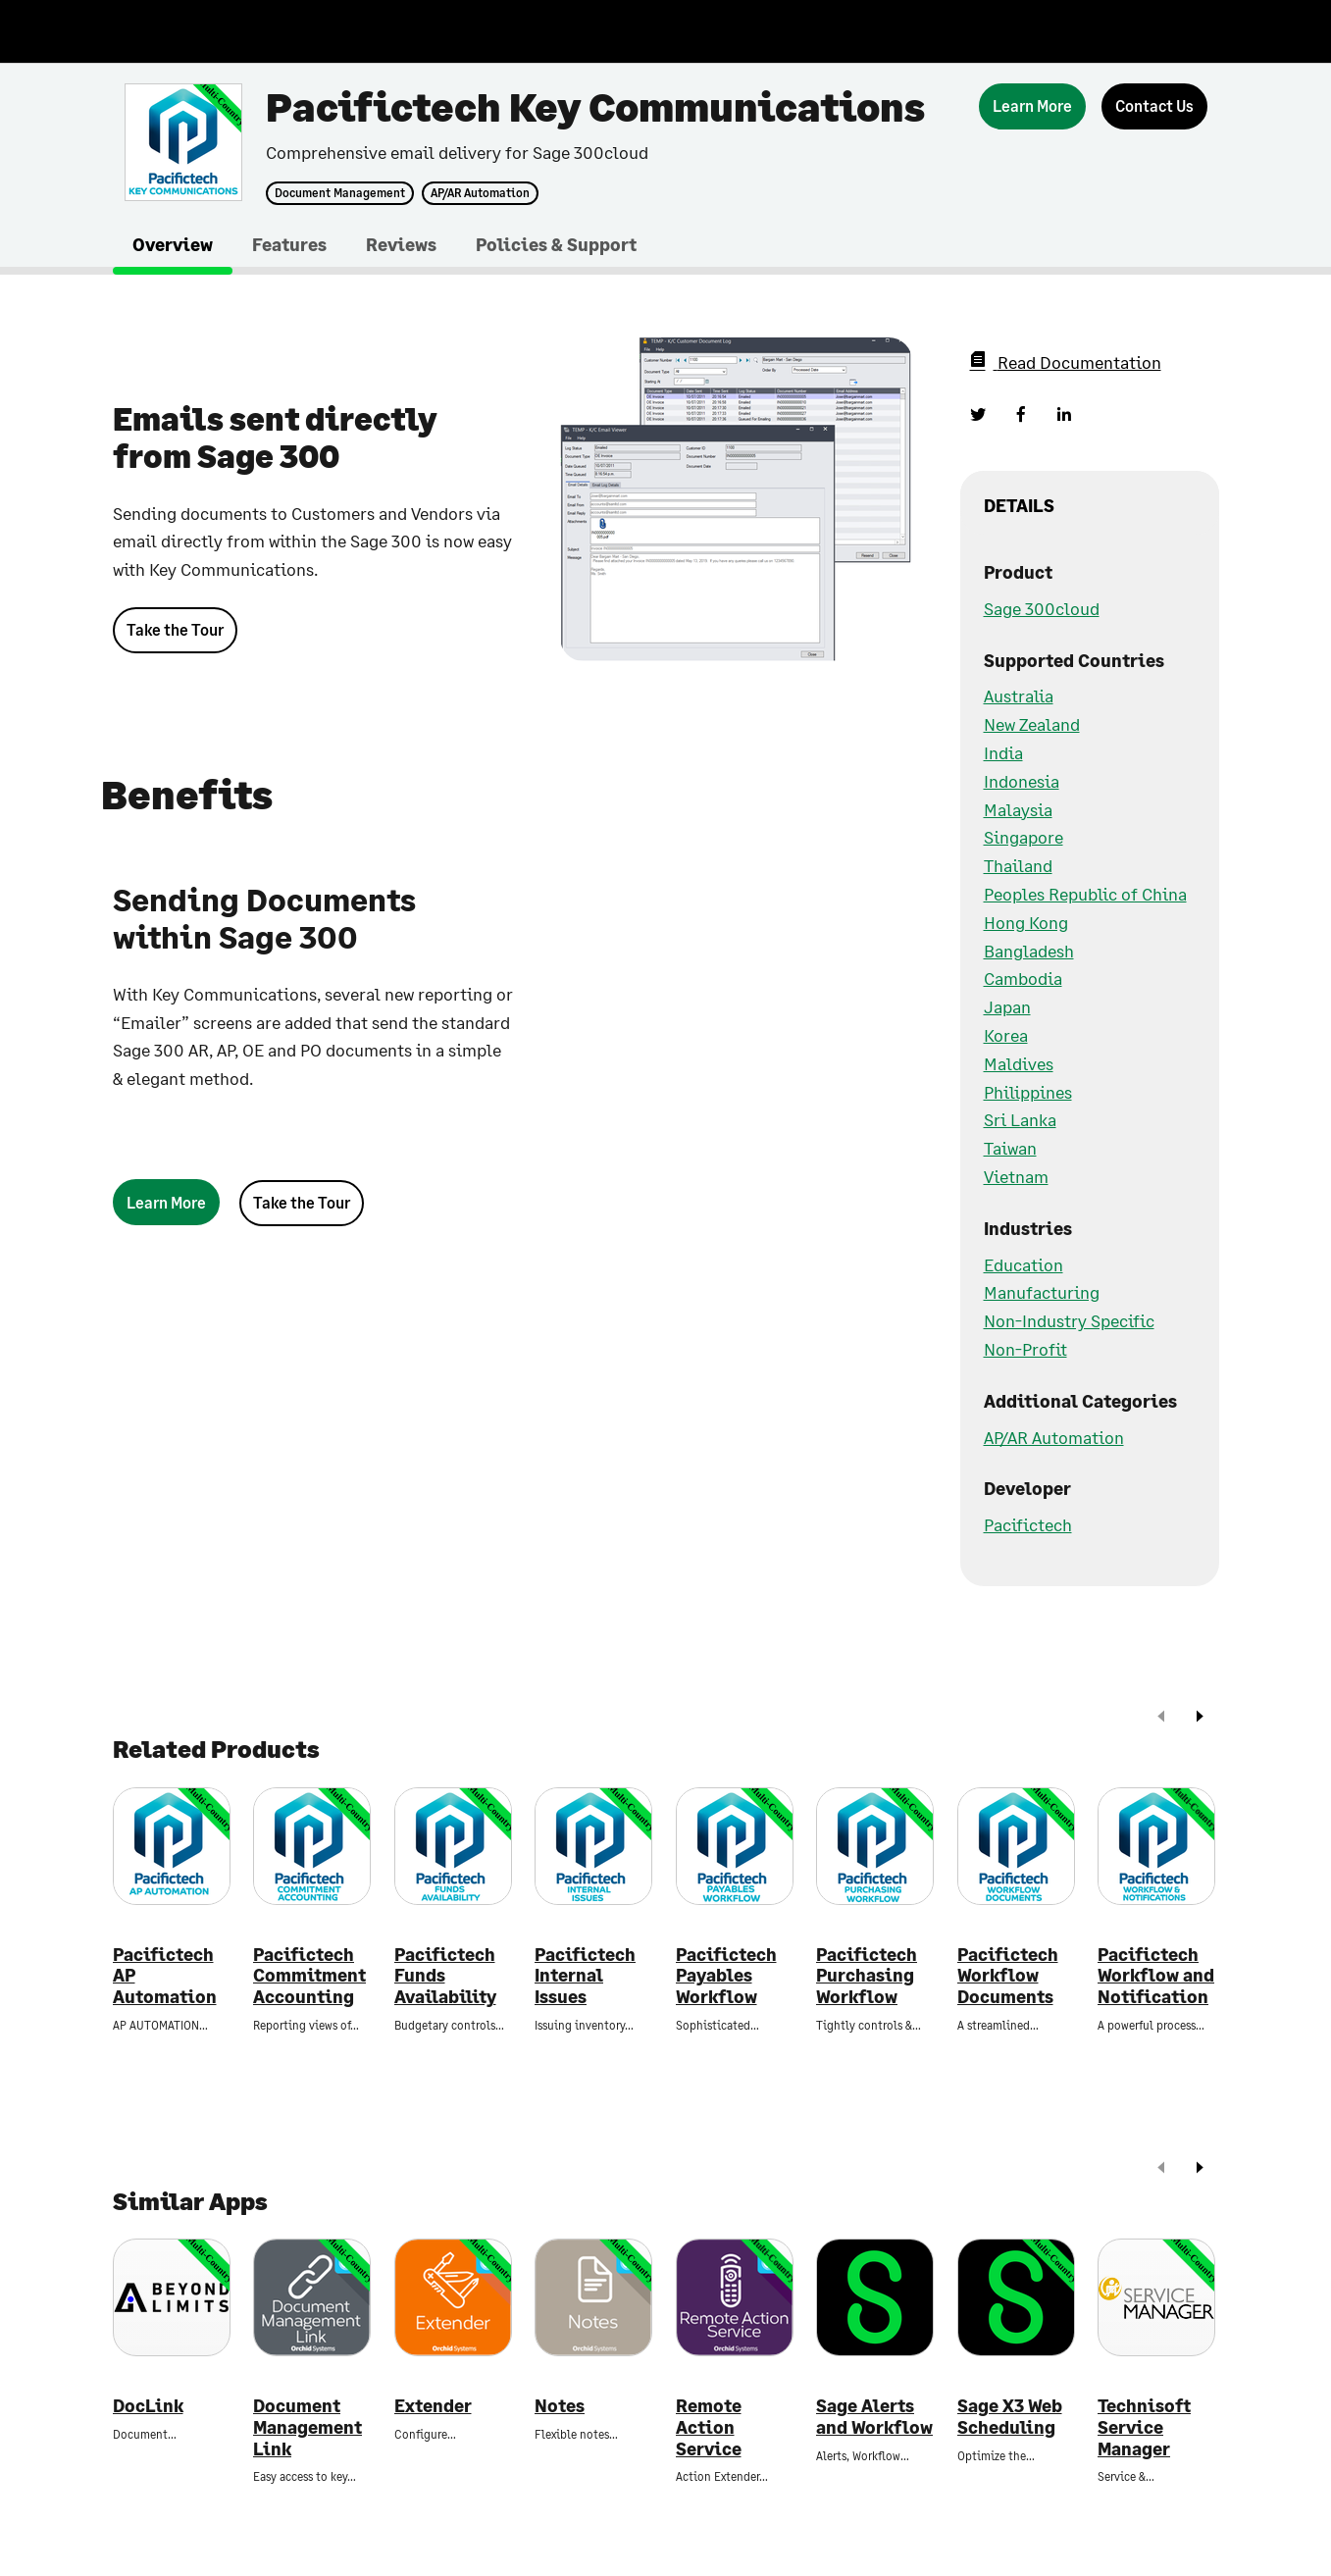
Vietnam (1016, 1176)
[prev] (1161, 1718)
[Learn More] (1032, 106)
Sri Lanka (1020, 1119)
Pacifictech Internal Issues (585, 1975)
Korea (1006, 1035)
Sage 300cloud (1042, 608)
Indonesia (1021, 781)
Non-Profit (1025, 1349)
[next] (1199, 1718)
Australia (1018, 695)
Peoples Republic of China (1085, 893)
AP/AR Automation (480, 193)
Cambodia (1023, 978)
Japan (1007, 1006)
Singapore (1023, 837)
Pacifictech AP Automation (165, 1975)
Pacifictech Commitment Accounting (309, 1975)
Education (1023, 1264)
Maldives (1018, 1063)
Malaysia (1018, 809)
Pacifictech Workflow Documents (1007, 1975)
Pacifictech (1028, 1524)
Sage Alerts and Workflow (874, 2417)
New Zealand (1032, 724)
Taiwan (1010, 1148)
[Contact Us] (1154, 106)
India (1003, 752)
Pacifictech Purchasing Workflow (866, 1975)
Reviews (401, 244)
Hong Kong (1026, 922)
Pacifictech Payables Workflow (726, 1975)
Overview (172, 244)
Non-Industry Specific (1069, 1320)
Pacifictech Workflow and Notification (1156, 1975)
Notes (560, 2406)
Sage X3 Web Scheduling (1009, 2417)
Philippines (1028, 1092)
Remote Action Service (709, 2427)
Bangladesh (1029, 950)
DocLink (148, 2406)
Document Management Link (307, 2427)
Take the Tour (175, 629)
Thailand (1018, 865)
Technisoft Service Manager (1144, 2427)
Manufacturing (1042, 1292)
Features (289, 244)
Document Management (340, 193)
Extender (433, 2406)
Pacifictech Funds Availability (445, 1975)
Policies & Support (556, 244)
